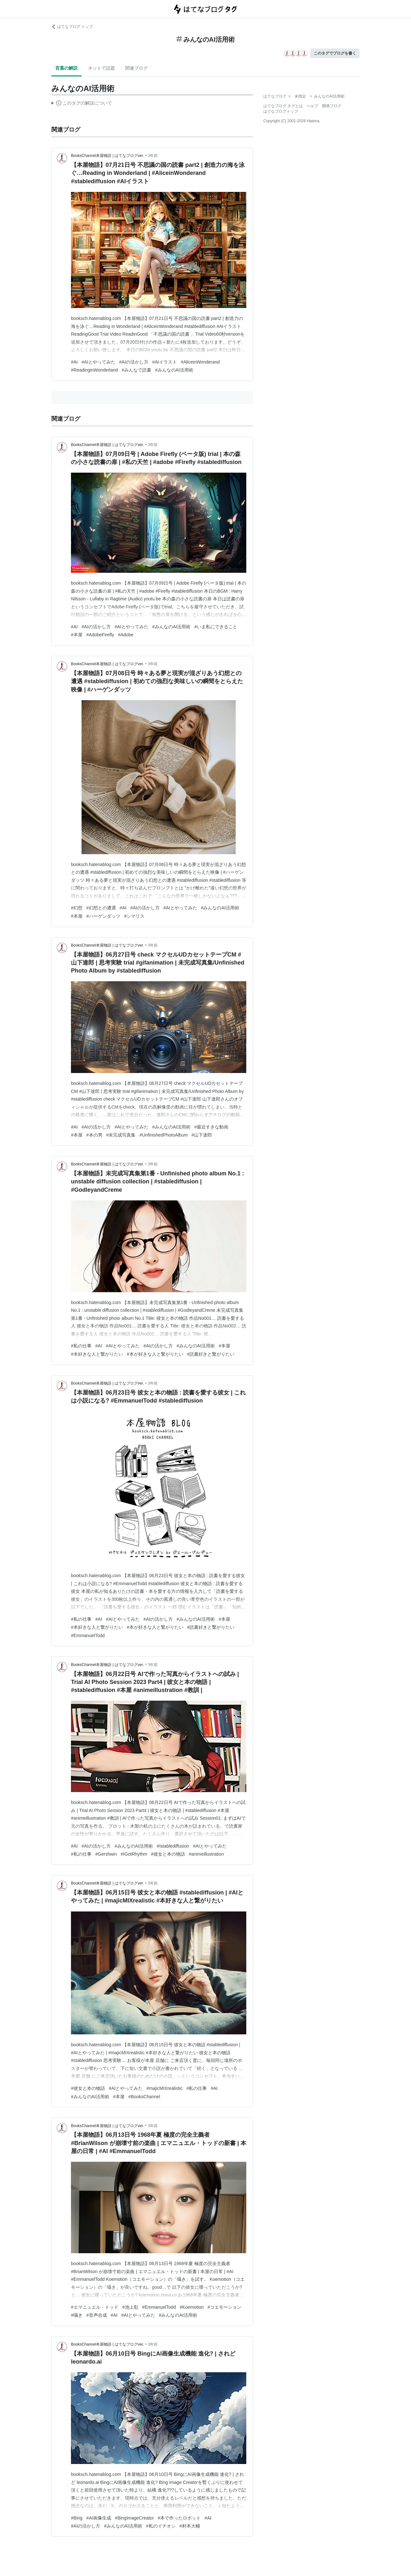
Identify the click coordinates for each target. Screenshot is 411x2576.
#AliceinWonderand (200, 362)
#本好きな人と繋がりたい (97, 1354)
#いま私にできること (215, 626)
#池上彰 (130, 2307)
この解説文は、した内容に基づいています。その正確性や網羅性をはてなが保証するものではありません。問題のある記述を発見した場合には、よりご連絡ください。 (81, 103)
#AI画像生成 (98, 2517)
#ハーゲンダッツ (103, 916)
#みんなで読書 (136, 370)
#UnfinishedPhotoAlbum (163, 1135)
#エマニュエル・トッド (94, 2307)
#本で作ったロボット (179, 2517)
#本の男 (94, 1135)
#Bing (77, 2517)
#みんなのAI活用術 (174, 370)
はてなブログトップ (280, 111)
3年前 (153, 155)
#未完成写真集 (121, 1135)
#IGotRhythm (134, 1854)
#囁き (77, 2315)
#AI (74, 362)
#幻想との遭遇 (101, 907)
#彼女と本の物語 (168, 1854)
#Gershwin (106, 1854)
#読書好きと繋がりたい (211, 1354)
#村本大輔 (189, 2526)
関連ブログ (136, 68)
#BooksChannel (144, 2096)
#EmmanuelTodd (88, 1635)
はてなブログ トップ (72, 26)
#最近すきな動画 (211, 1126)
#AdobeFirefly (100, 634)
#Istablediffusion (173, 1846)
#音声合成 (96, 2315)
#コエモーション (224, 2307)
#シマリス (134, 916)
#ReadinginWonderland (94, 370)
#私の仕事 (81, 1345)
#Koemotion (192, 2307)
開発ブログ (331, 106)
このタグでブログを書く (335, 53)
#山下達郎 (202, 1135)
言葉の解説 (66, 68)
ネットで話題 (101, 68)
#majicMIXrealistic (164, 2088)
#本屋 (77, 634)
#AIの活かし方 (133, 362)
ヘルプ (312, 106)
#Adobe (125, 634)
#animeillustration (206, 1854)
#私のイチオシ (161, 2526)
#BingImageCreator (134, 2517)
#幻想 (77, 907)
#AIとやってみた (98, 362)
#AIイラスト (164, 362)
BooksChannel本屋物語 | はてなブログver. (107, 155)
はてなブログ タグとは (283, 106)
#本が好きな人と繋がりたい (155, 1354)
